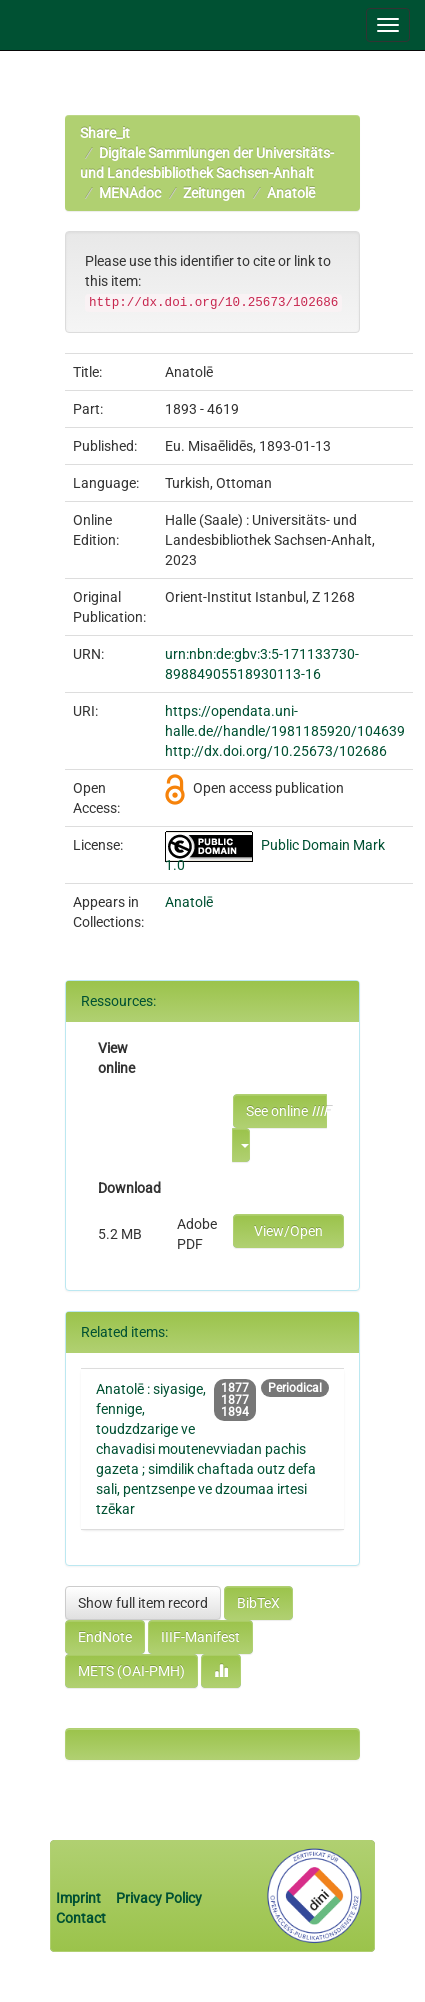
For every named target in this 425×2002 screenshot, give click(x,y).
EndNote (105, 1637)
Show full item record (143, 1603)
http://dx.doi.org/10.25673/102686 (276, 751)
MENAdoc (130, 193)
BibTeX (258, 1603)
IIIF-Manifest (200, 1637)
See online (286, 1111)
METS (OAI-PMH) (131, 1671)
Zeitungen (214, 193)
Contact (81, 1918)
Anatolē (291, 193)
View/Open (288, 1231)
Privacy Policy (159, 1898)
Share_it (105, 133)
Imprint (80, 1898)
